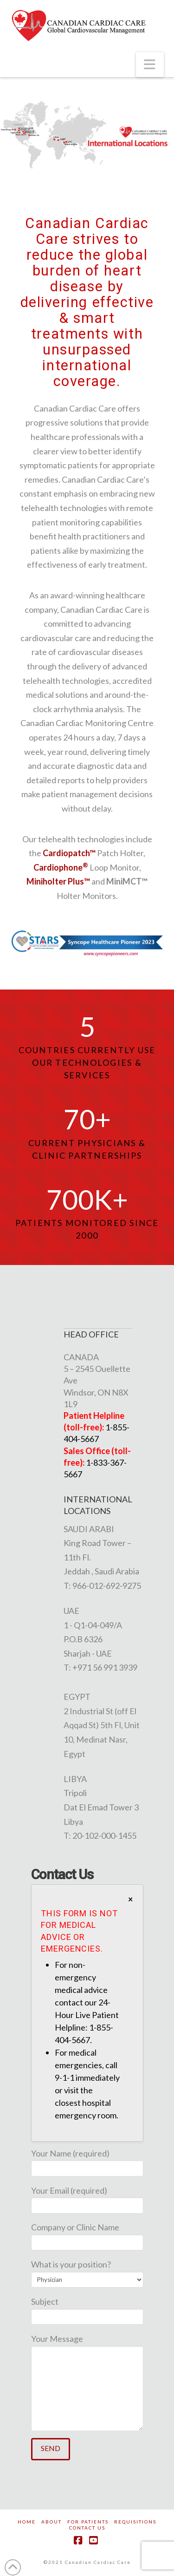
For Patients (88, 2521)
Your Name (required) (87, 2161)
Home (27, 2521)
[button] (150, 65)
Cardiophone (60, 867)
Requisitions (135, 2521)
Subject (87, 2309)
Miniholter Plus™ (58, 881)
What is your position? (87, 2272)
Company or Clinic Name (87, 2235)
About (51, 2521)
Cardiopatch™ (69, 853)
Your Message (87, 2345)
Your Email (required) (87, 2198)
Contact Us (87, 2527)
